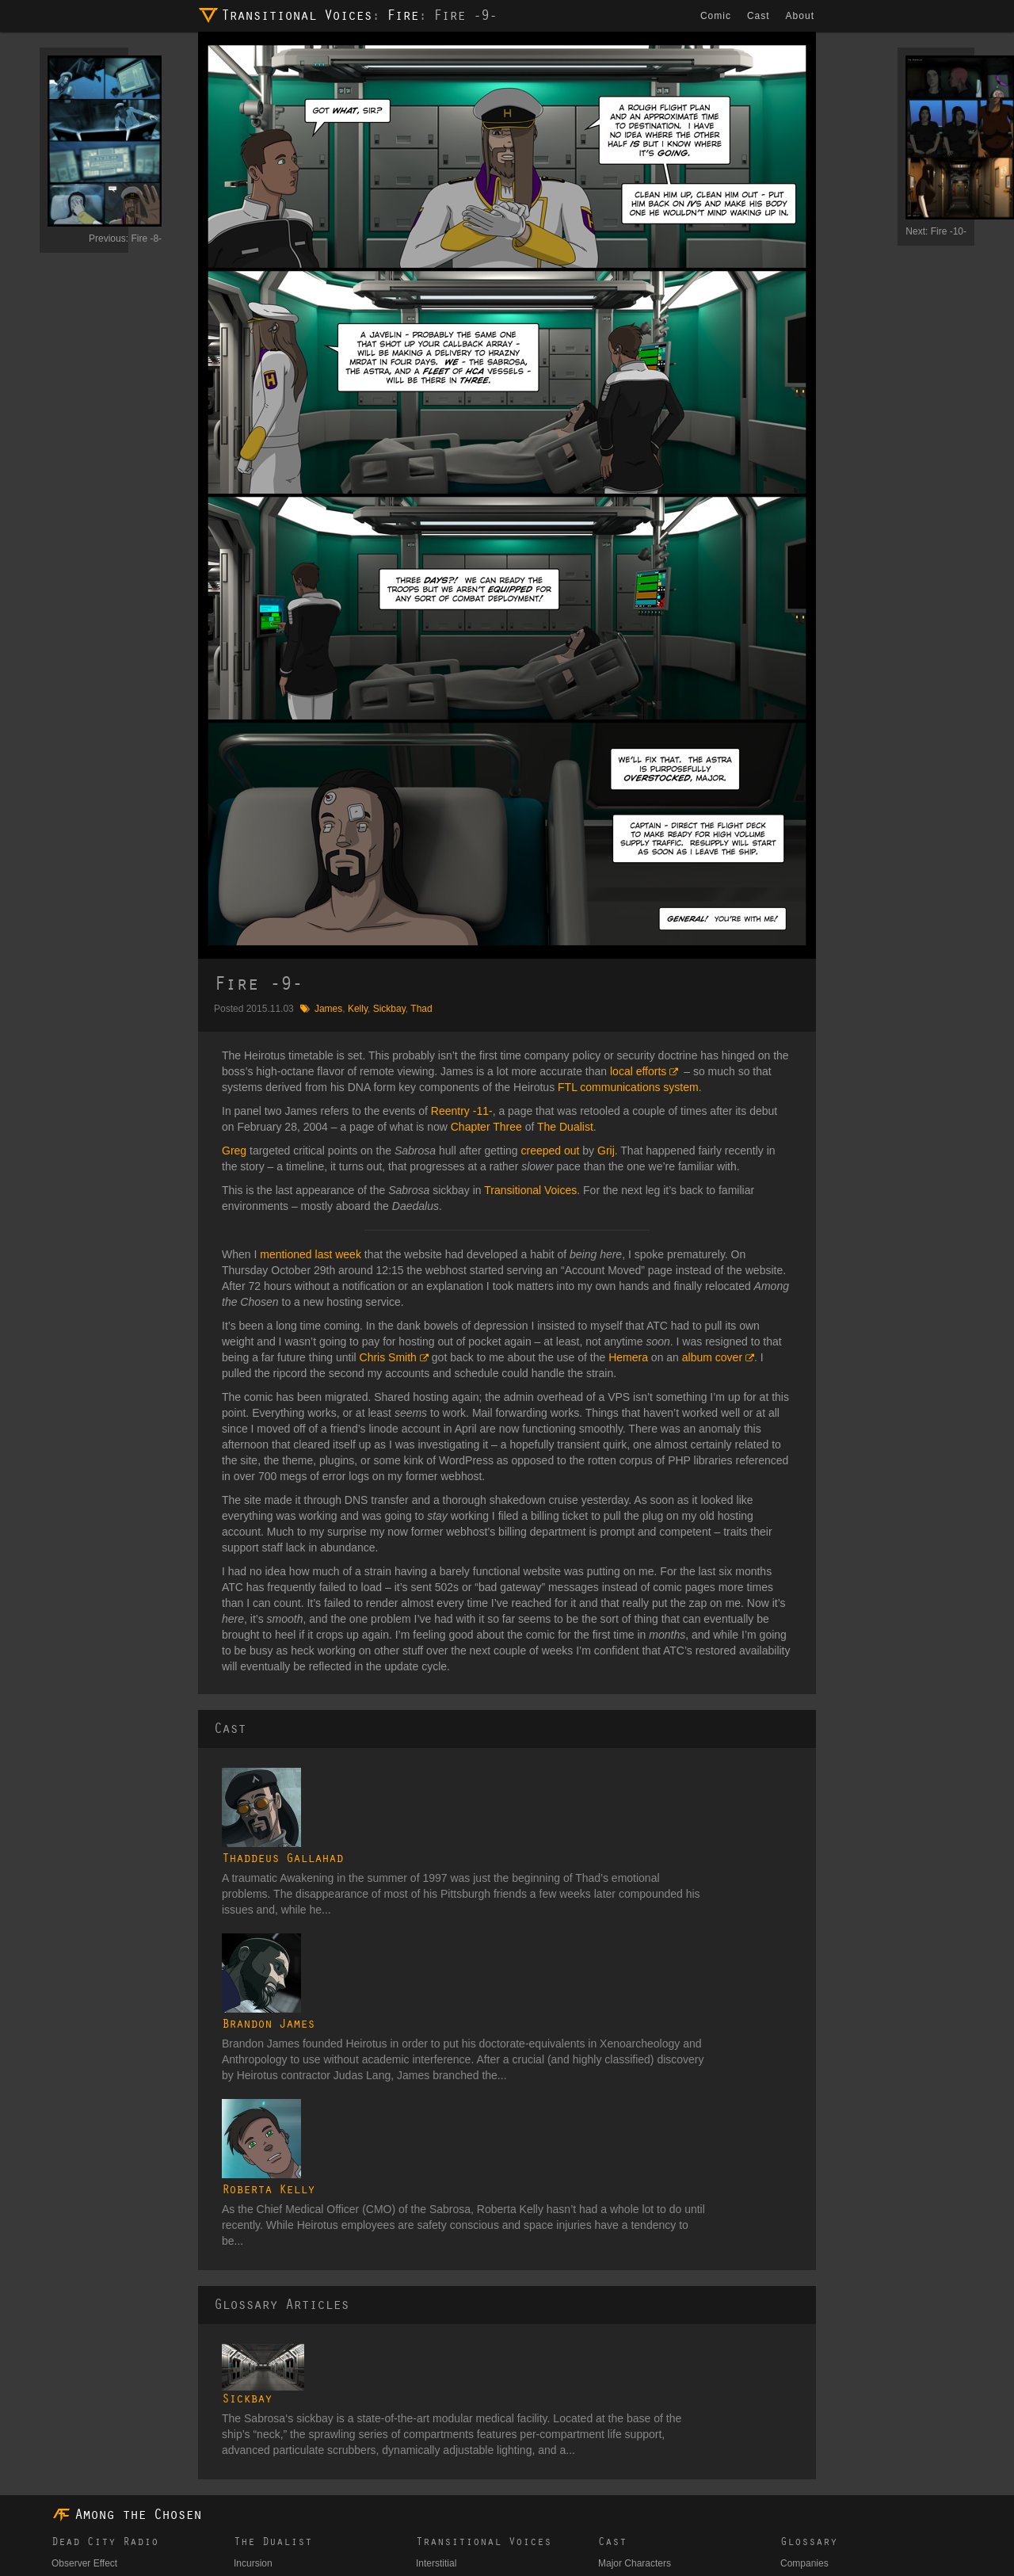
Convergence (262, 2320)
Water (428, 2320)
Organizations (809, 2386)
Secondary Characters (645, 2291)
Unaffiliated (622, 2473)
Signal (247, 2301)
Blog (61, 2520)
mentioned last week (310, 1254)
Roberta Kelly (350, 1944)
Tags (790, 2492)
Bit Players (620, 2329)
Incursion (253, 2272)
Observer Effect (84, 2272)
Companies (804, 2272)
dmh (135, 2559)
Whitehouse (76, 2301)
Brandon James (350, 1859)
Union (610, 2492)
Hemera (628, 1357)
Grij (606, 1150)
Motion (248, 2417)
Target (64, 2377)
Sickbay (389, 1008)
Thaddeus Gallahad (364, 1775)
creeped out (549, 1150)
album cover (712, 1357)
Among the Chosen (137, 2224)
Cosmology (804, 2291)
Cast (760, 15)
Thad (421, 1008)
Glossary (808, 2251)
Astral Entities (627, 2377)
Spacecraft (802, 2424)
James (328, 1008)
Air (422, 2339)
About (801, 15)
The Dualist (565, 1126)
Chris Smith (388, 1357)
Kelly (358, 1008)
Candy (92, 2520)
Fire (402, 16)
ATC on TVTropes (333, 2520)
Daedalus (618, 2396)
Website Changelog (238, 2520)
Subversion (257, 2474)
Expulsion (254, 2388)
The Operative (81, 2320)
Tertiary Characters (638, 2310)
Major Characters (634, 2272)
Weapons (800, 2443)
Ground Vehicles (815, 2329)
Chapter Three (486, 1126)
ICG (606, 2435)
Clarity (247, 2358)
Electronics (803, 2310)
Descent (251, 2436)
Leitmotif (69, 2339)
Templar (615, 2454)
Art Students (624, 2358)
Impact (248, 2455)
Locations (800, 2367)
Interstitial (436, 2272)
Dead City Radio (104, 2251)
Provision (70, 2358)
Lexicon (796, 2348)
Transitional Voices (296, 16)
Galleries (799, 2473)
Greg (234, 1150)
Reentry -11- (462, 1111)
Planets (796, 2405)
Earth (427, 2301)
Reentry (250, 2339)
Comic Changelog (151, 2520)
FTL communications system (628, 1087)
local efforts (638, 1071)
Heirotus (616, 2415)
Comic (717, 15)
